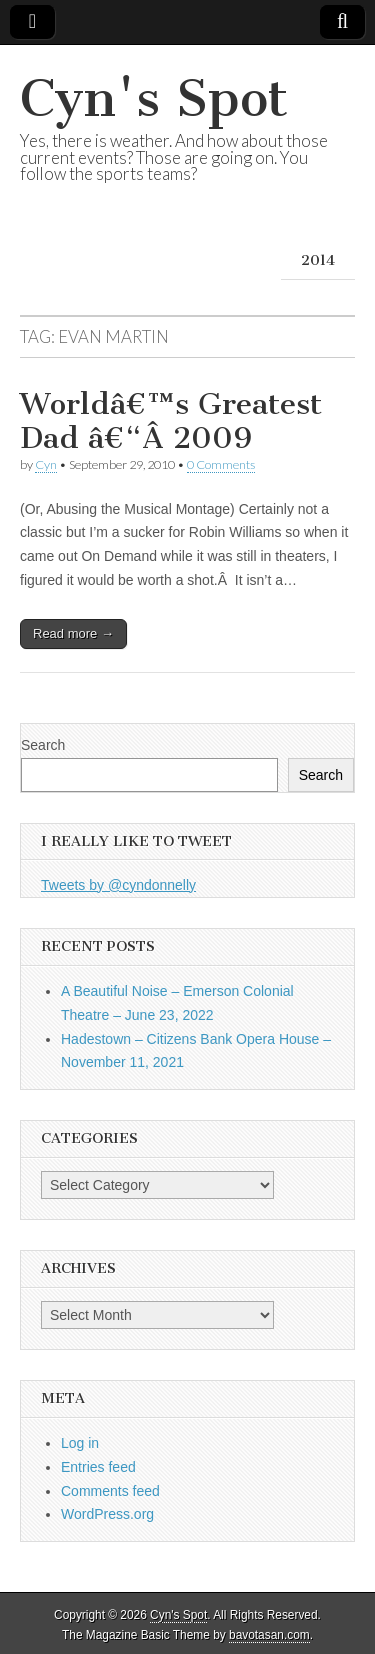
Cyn (46, 464)
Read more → (73, 633)
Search (43, 745)
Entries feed (98, 1467)
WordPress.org (107, 1514)
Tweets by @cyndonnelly (118, 885)
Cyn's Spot (154, 98)
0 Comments (221, 464)
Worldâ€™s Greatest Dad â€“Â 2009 (171, 421)
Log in (80, 1443)
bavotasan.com (269, 1635)
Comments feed (110, 1491)
